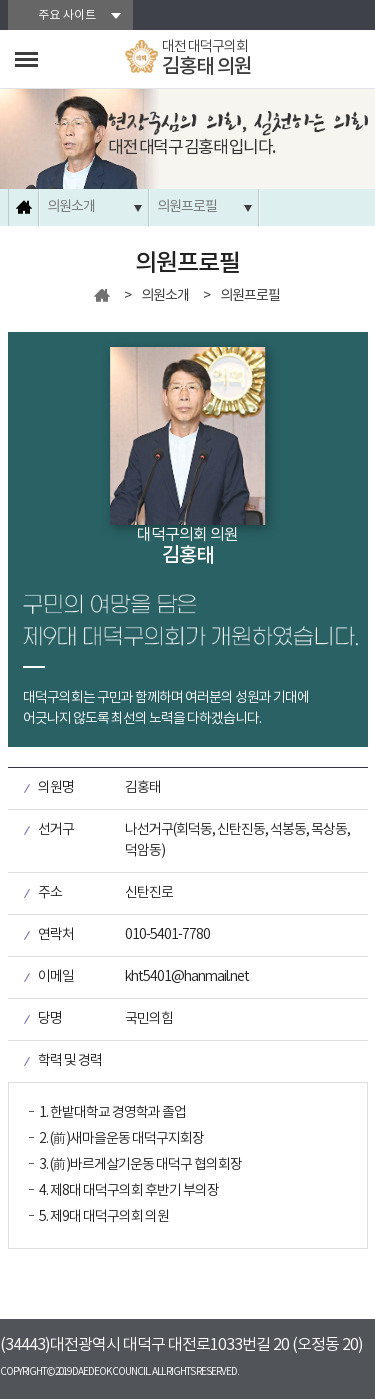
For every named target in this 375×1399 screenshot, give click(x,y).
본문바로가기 (0, 0)
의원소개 (71, 207)
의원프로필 (187, 207)
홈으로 (24, 207)
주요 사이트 (67, 15)
